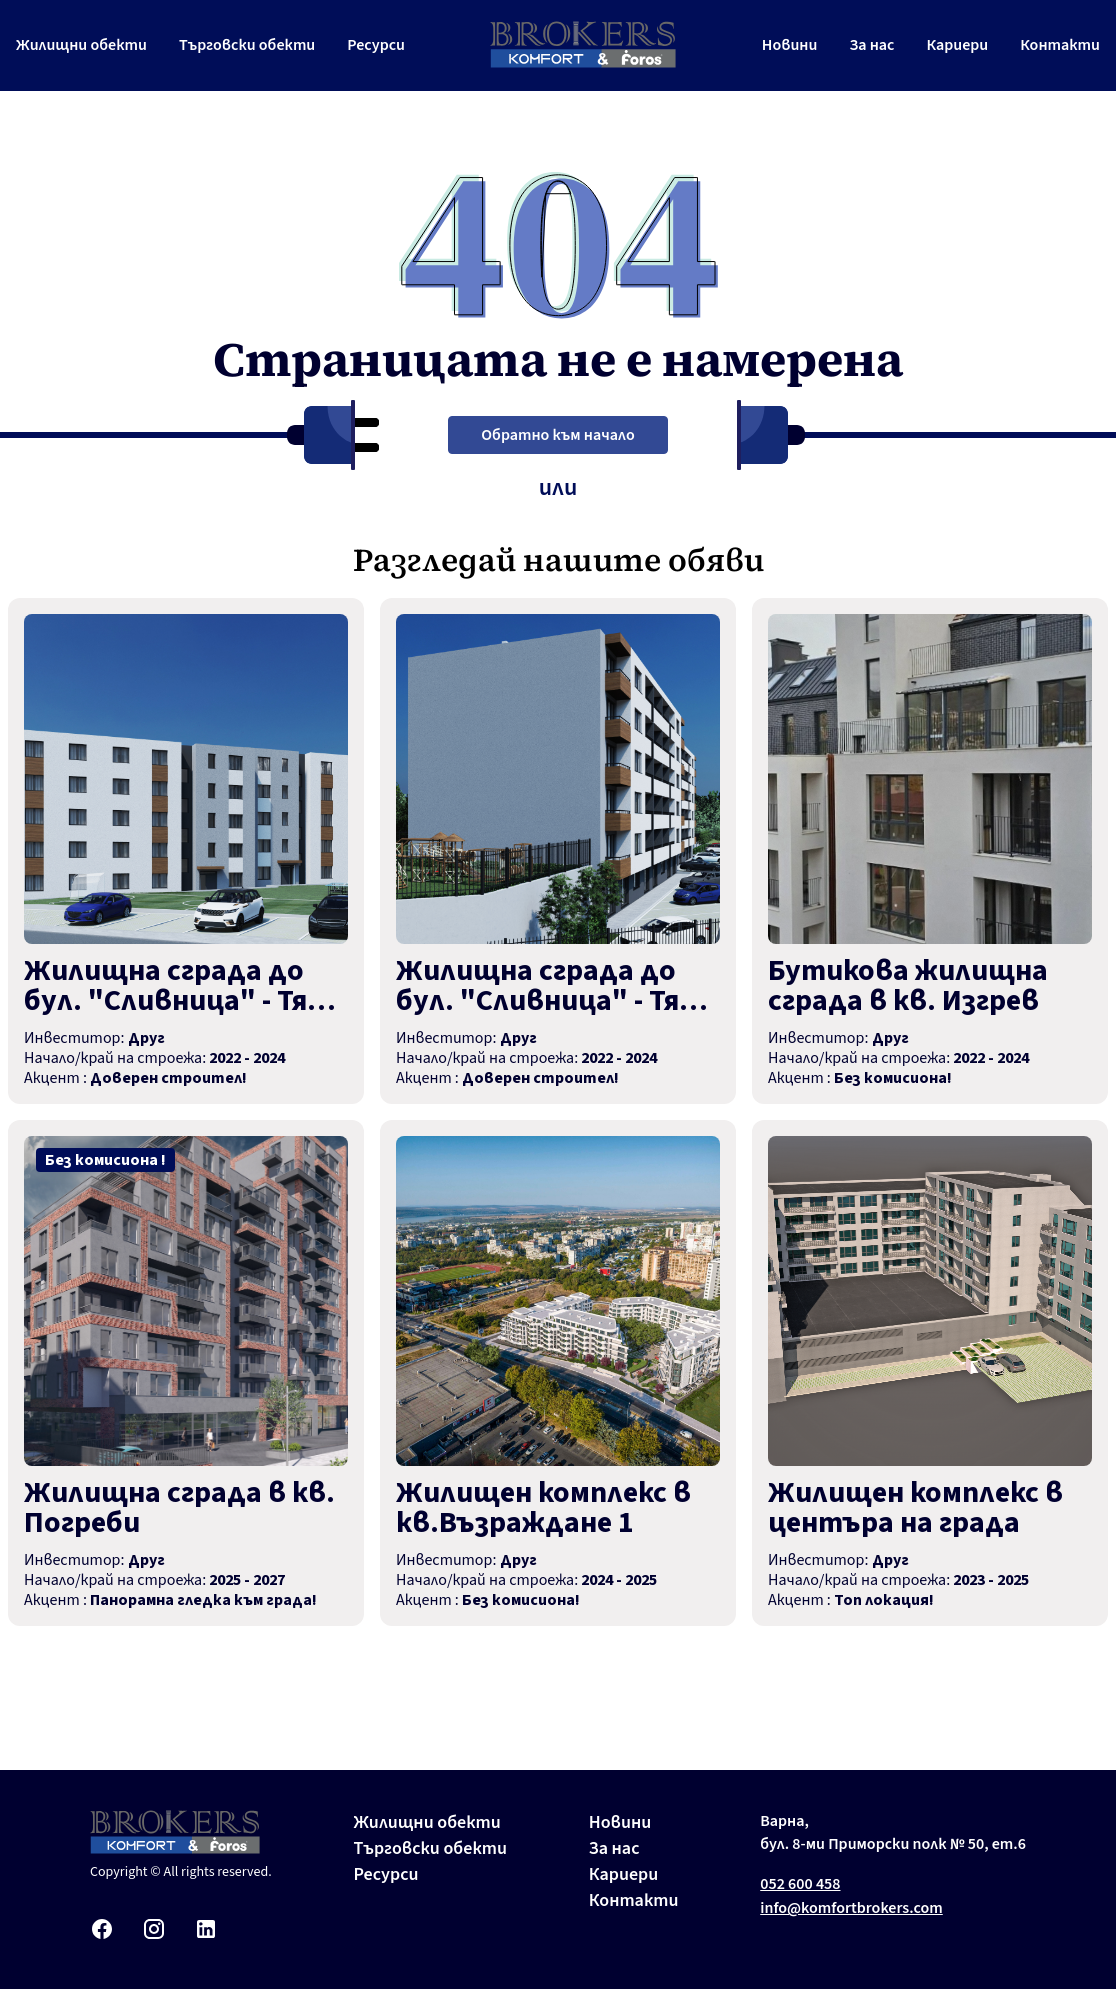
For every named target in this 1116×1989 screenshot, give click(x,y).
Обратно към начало (557, 435)
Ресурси (376, 45)
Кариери (957, 45)
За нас (871, 45)
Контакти (1060, 45)
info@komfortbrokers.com (851, 1908)
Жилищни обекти (81, 45)
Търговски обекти (247, 45)
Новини (790, 45)
